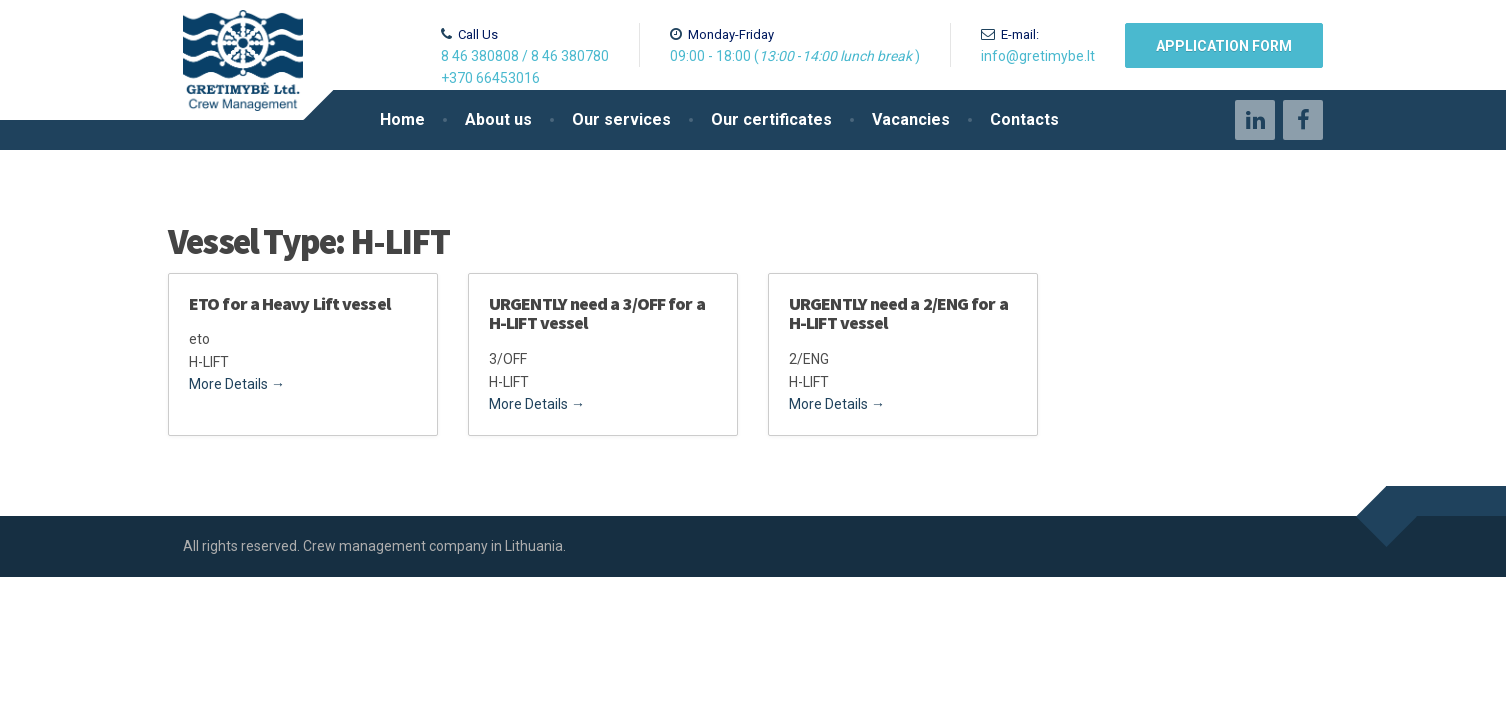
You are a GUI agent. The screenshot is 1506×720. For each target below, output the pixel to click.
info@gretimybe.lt (1038, 56)
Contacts (1024, 119)
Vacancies (911, 119)
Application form (1224, 46)
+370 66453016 (490, 78)
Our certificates (771, 119)
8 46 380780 (570, 56)
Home (402, 119)
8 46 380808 (480, 56)
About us (498, 119)
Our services (621, 119)
